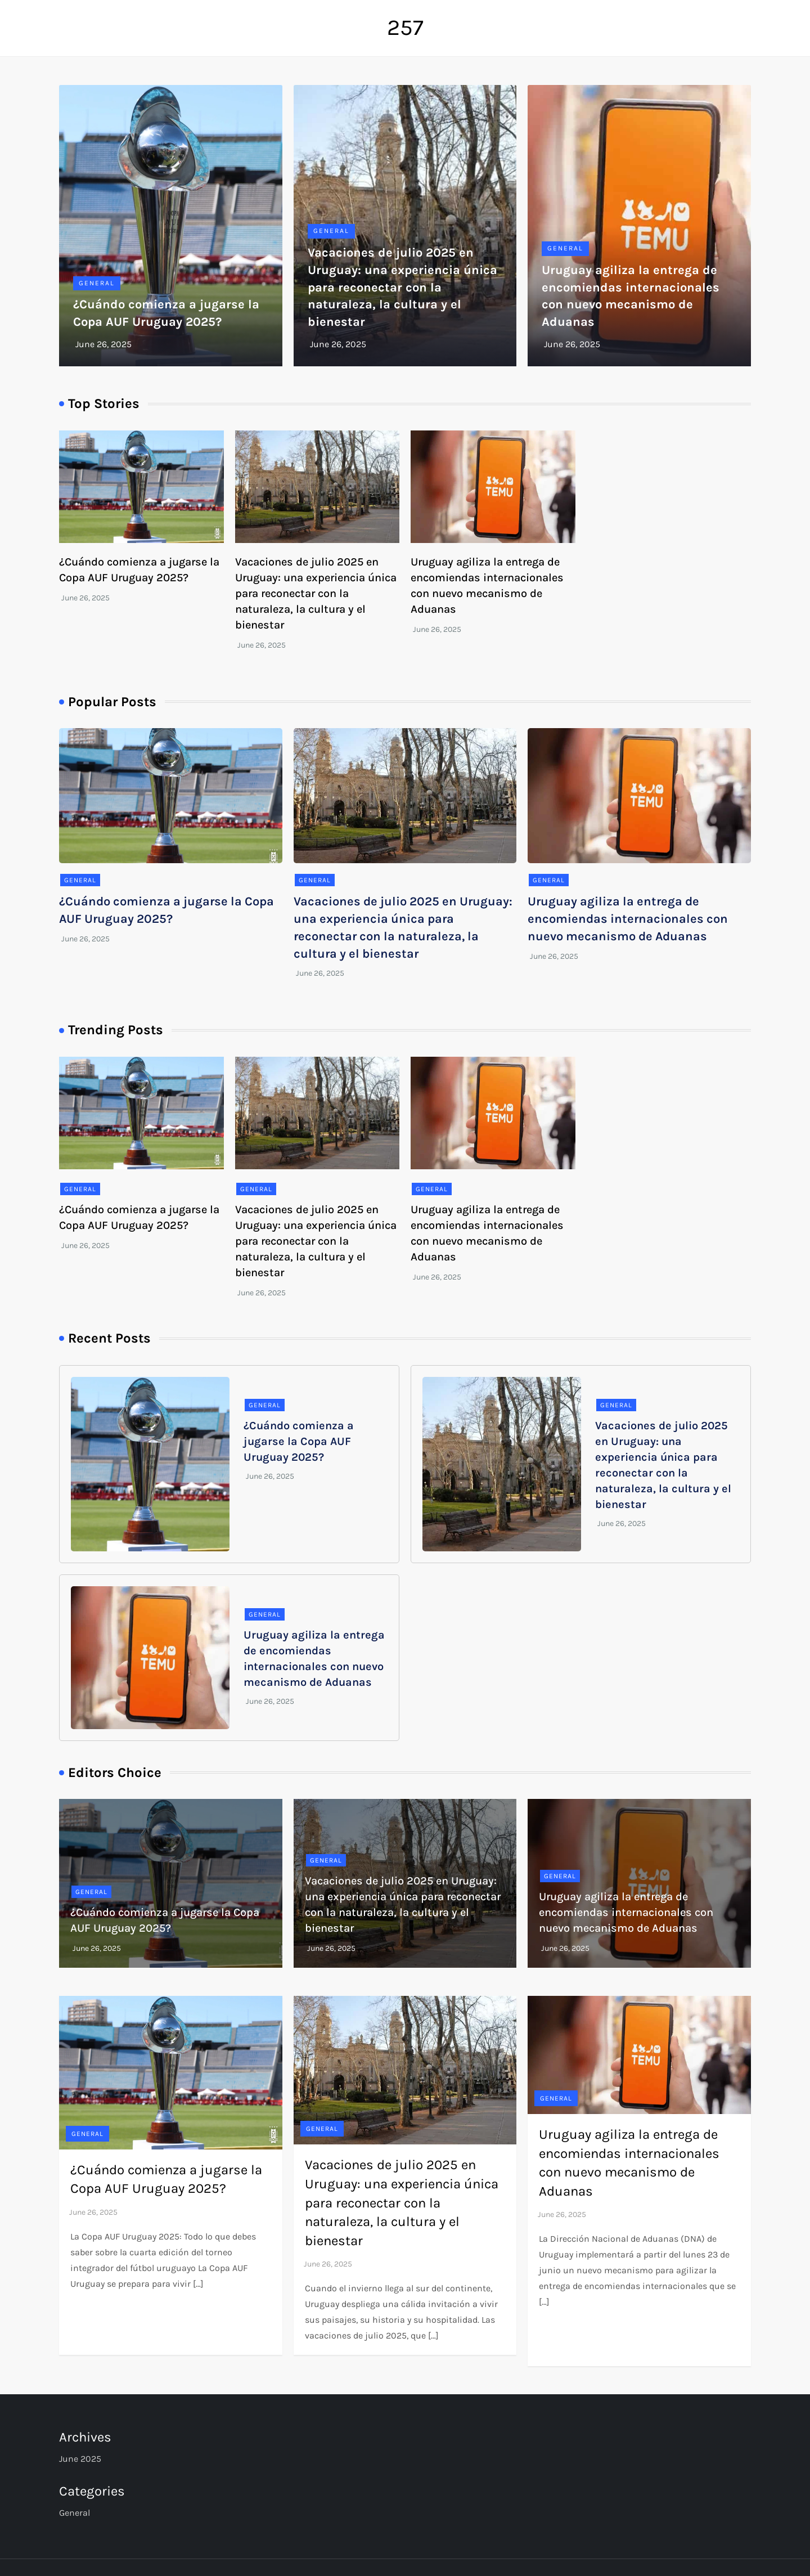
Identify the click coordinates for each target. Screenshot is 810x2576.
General (97, 283)
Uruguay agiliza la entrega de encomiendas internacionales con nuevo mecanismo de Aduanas (628, 919)
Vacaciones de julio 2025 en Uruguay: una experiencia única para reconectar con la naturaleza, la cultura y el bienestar (402, 287)
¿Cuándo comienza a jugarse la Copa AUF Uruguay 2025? (299, 1441)
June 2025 (80, 2458)
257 (405, 27)
